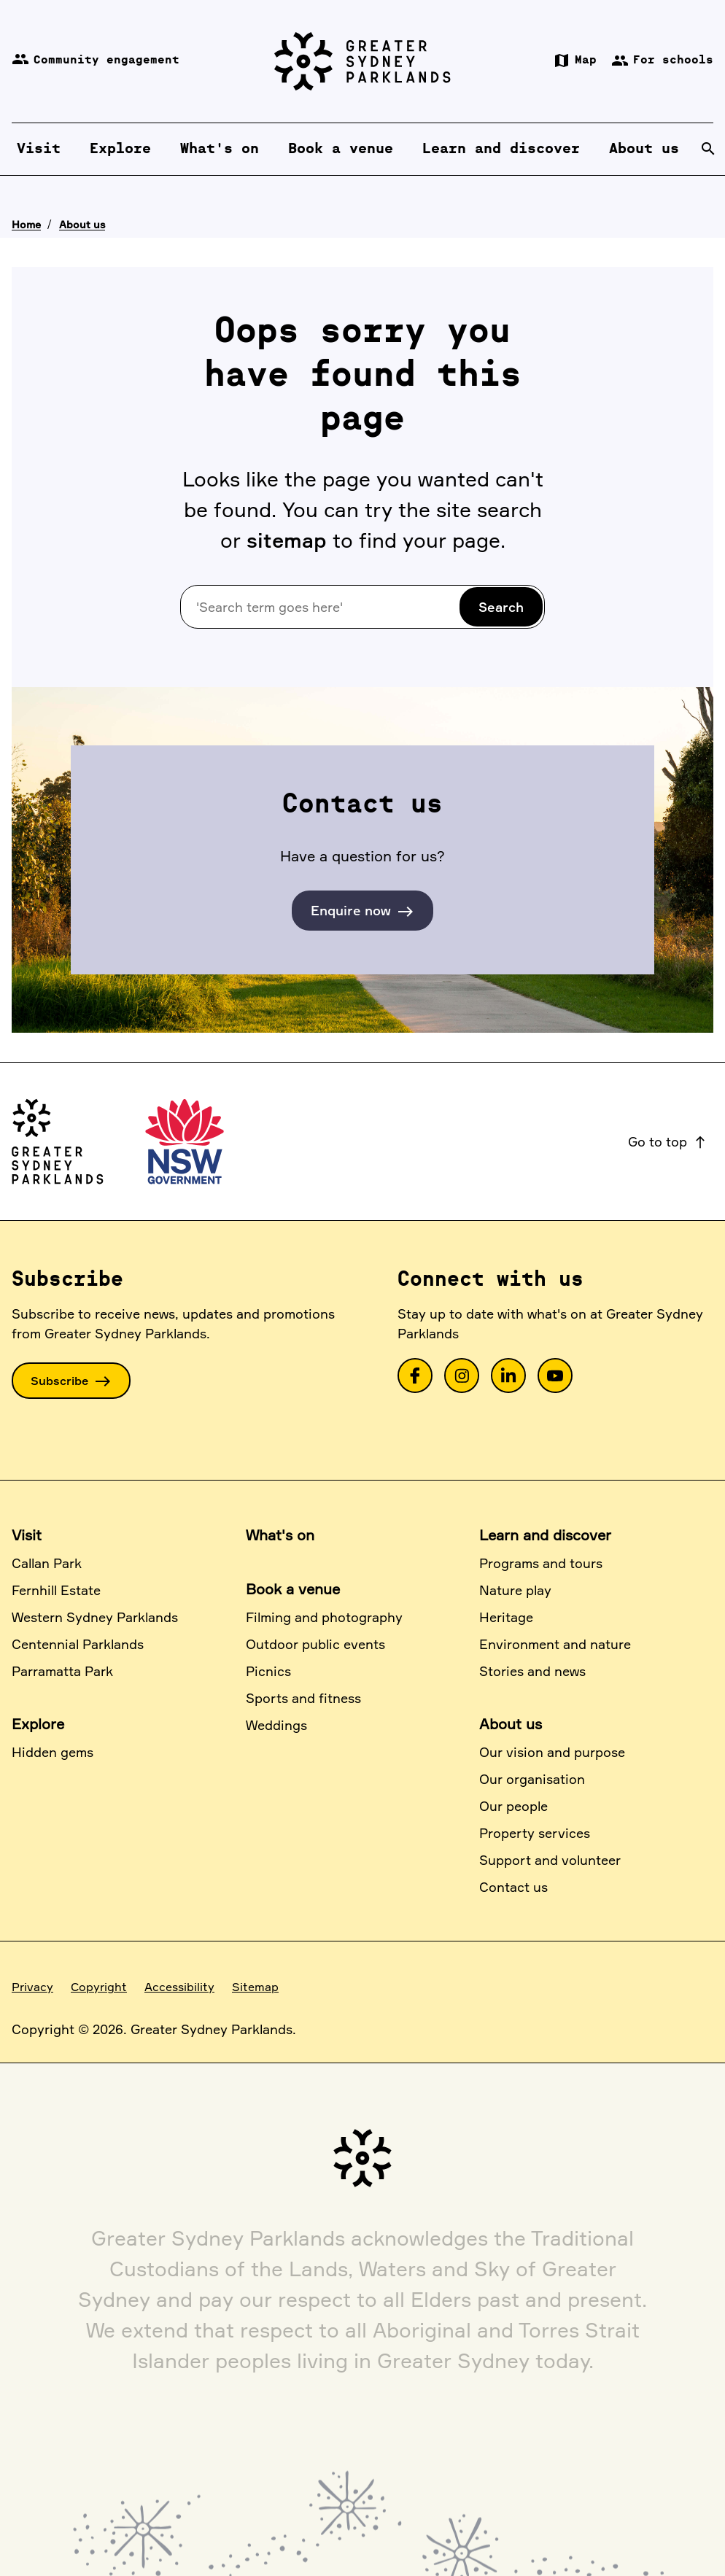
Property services (534, 1833)
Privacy (32, 1986)
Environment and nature (555, 1644)
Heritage (506, 1617)
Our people (513, 1806)
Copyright (99, 1986)
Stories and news (532, 1671)
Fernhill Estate (56, 1590)
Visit (27, 1535)
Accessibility (179, 1986)
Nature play (515, 1590)
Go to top (667, 1141)
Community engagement (95, 61)
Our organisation (532, 1779)
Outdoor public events (315, 1644)
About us (82, 224)
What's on (280, 1535)
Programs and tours (540, 1563)
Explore (38, 1724)
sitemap (287, 540)
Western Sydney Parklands (95, 1617)
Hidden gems (52, 1752)
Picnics (268, 1671)
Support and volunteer (550, 1860)
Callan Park (47, 1563)
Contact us (513, 1887)
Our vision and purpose (552, 1752)
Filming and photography (324, 1617)
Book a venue (293, 1589)
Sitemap (255, 1986)
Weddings (276, 1725)
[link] (415, 1375)
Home (26, 224)
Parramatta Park (62, 1671)
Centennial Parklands (78, 1644)
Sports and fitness (303, 1698)
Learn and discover (545, 1535)
